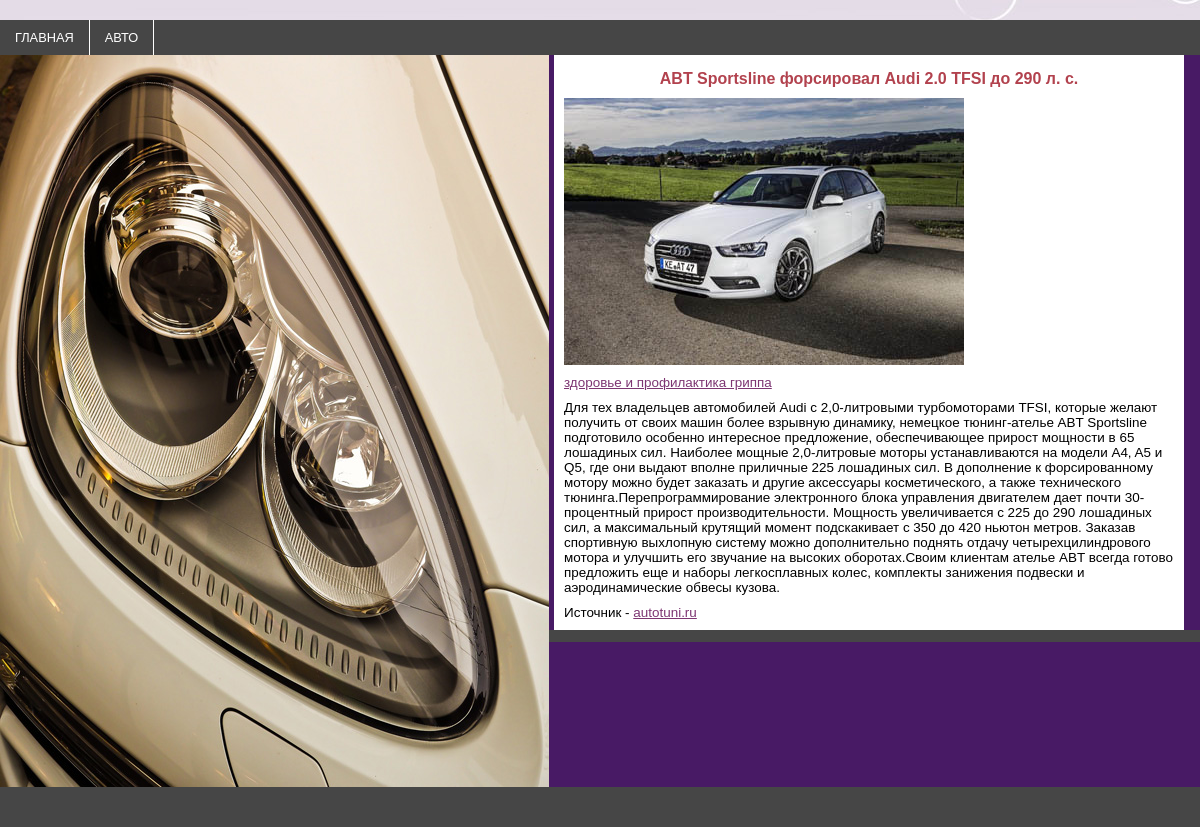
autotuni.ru (665, 612)
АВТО (121, 37)
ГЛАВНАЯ (44, 37)
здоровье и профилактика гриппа (668, 382)
